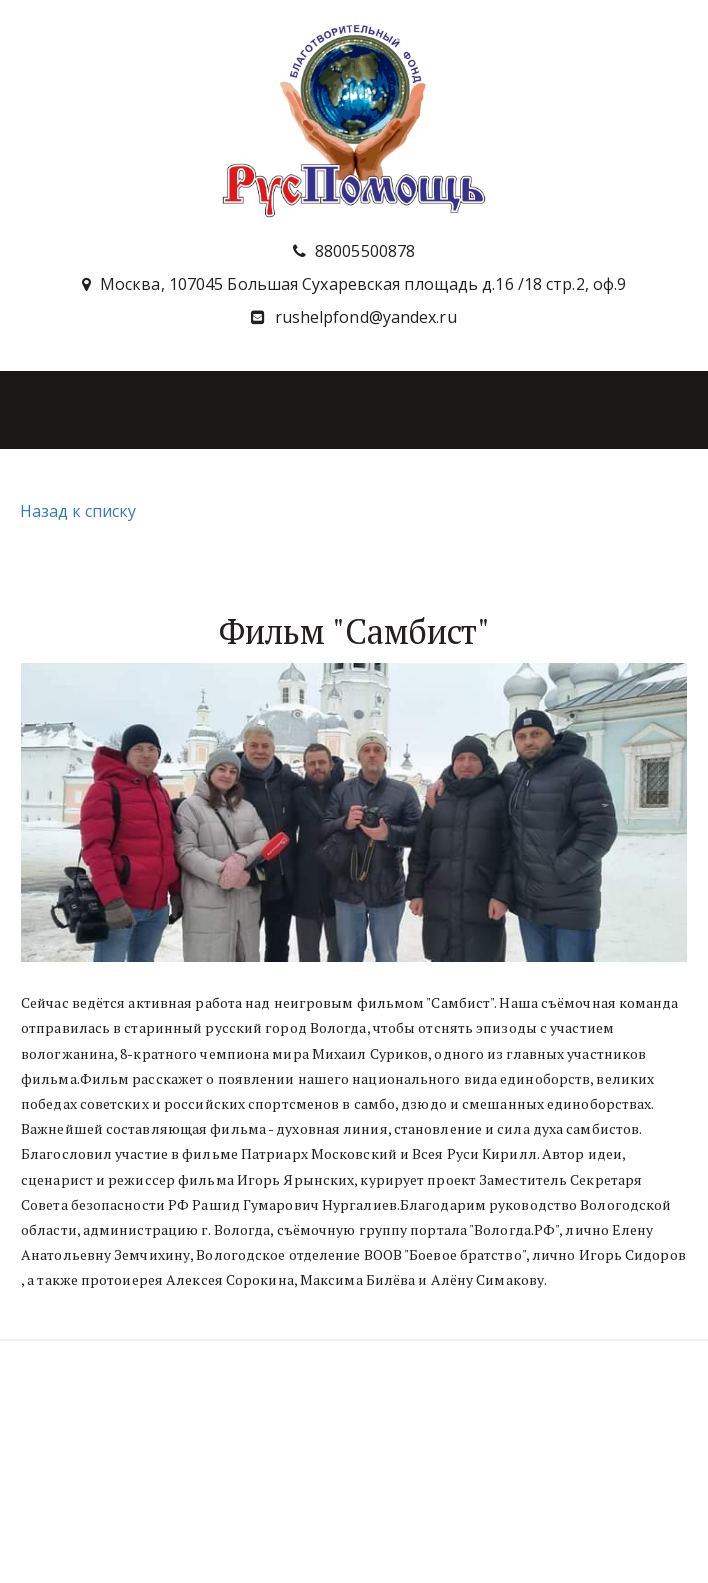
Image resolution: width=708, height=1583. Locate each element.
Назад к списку (75, 511)
